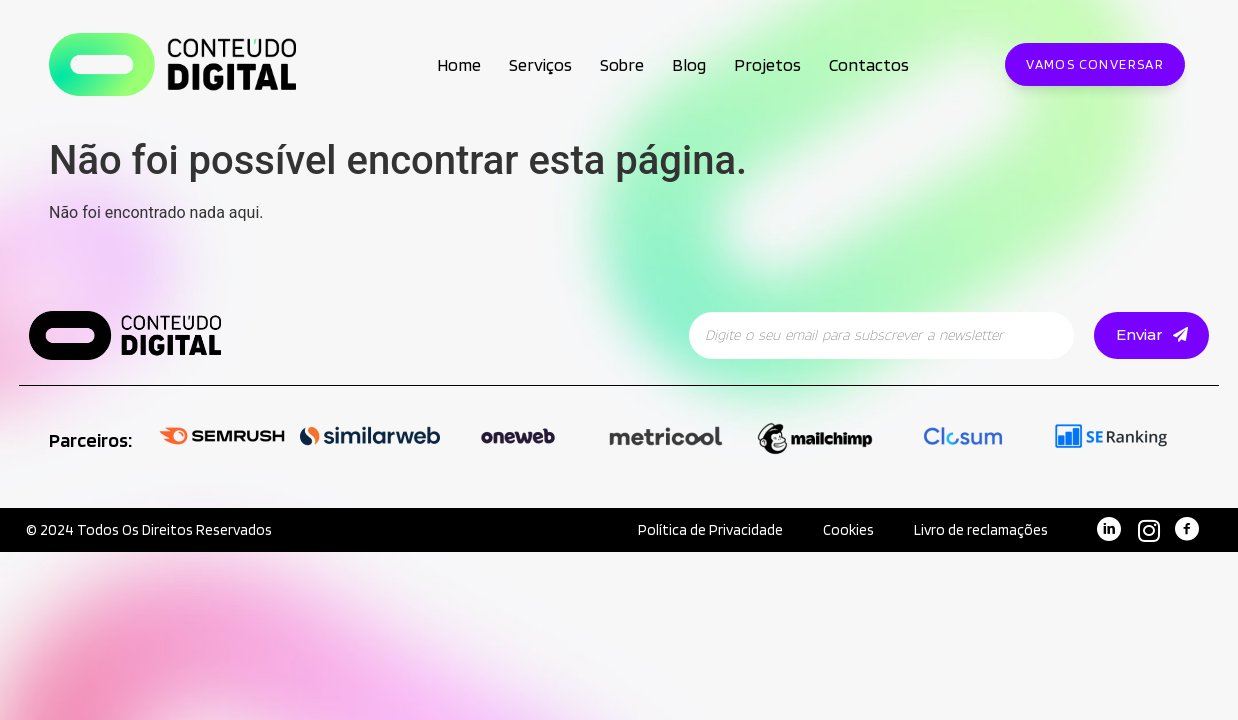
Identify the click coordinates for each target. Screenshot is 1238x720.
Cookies (847, 530)
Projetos (767, 64)
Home (459, 64)
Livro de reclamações (980, 530)
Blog (689, 64)
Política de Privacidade (709, 530)
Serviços (540, 64)
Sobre (622, 64)
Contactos (869, 64)
